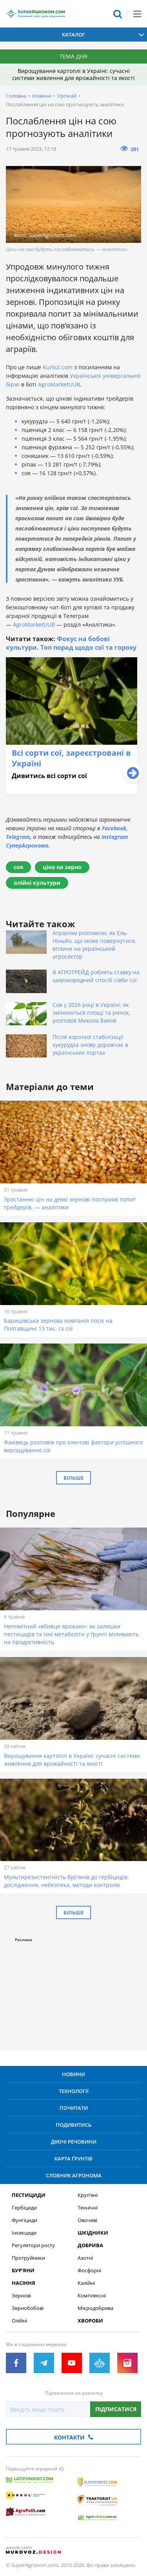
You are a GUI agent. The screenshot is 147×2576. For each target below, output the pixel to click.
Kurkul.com (58, 367)
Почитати (74, 2107)
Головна (16, 95)
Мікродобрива (95, 2308)
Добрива (90, 2245)
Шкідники (93, 2233)
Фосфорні (89, 2270)
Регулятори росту (33, 2245)
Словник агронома (74, 2175)
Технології (74, 2091)
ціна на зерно (62, 867)
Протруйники (28, 2258)
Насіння (23, 2283)
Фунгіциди (24, 2220)
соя (18, 867)
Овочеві (87, 2220)
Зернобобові (28, 2308)
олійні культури (37, 882)
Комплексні (92, 2295)
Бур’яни (23, 2270)
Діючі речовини (73, 2141)
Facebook (114, 828)
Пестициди (28, 2195)
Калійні (86, 2283)
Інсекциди (24, 2233)
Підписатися (115, 2409)
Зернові (21, 2295)
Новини (41, 95)
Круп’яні (88, 2195)
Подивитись (73, 2124)
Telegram (18, 836)
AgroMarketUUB (59, 384)
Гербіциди (24, 2207)
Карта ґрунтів (73, 2158)
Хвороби (90, 2320)
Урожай (66, 95)
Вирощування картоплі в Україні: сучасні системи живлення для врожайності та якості (73, 74)
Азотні (85, 2258)
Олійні (19, 2320)
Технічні (88, 2207)
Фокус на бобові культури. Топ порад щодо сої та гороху (71, 643)
